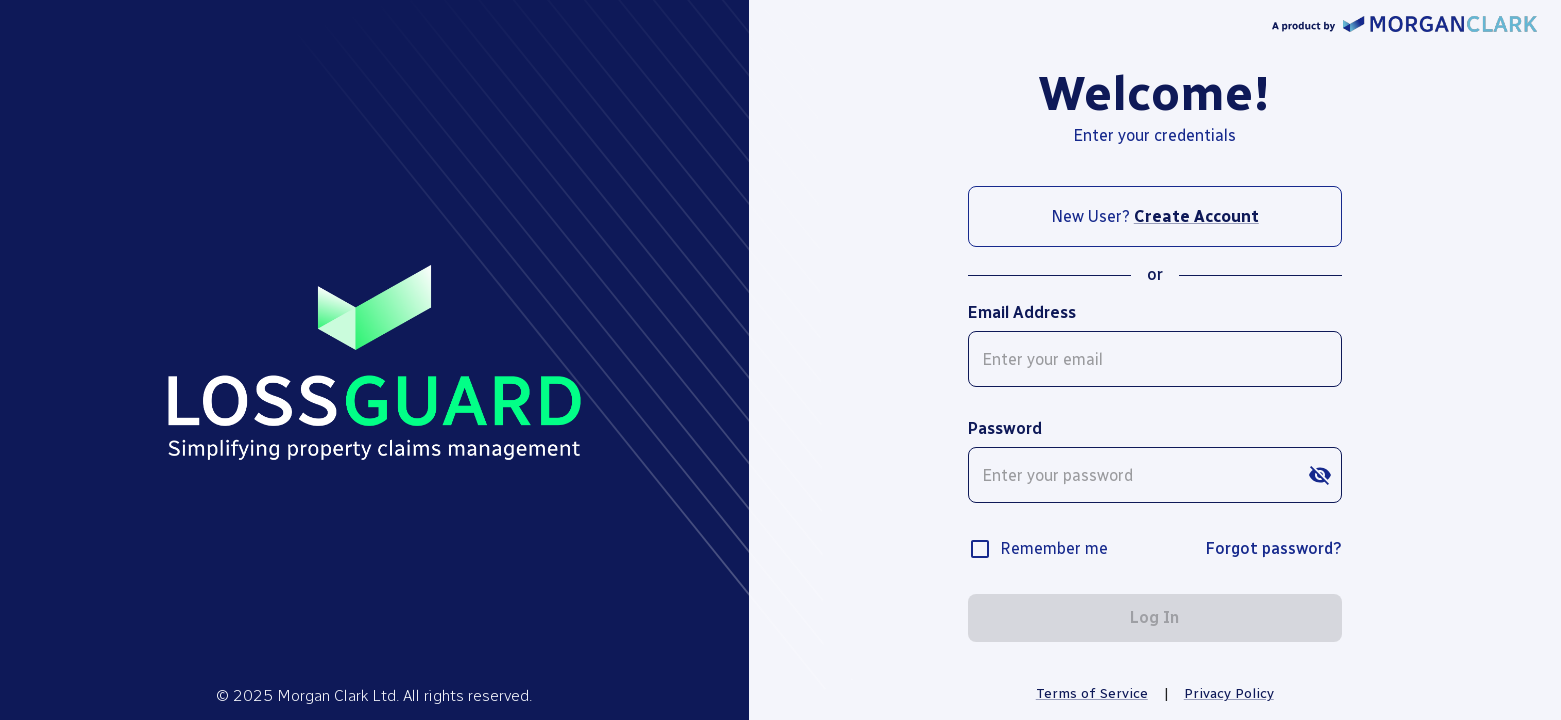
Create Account (1196, 216)
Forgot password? (1273, 548)
